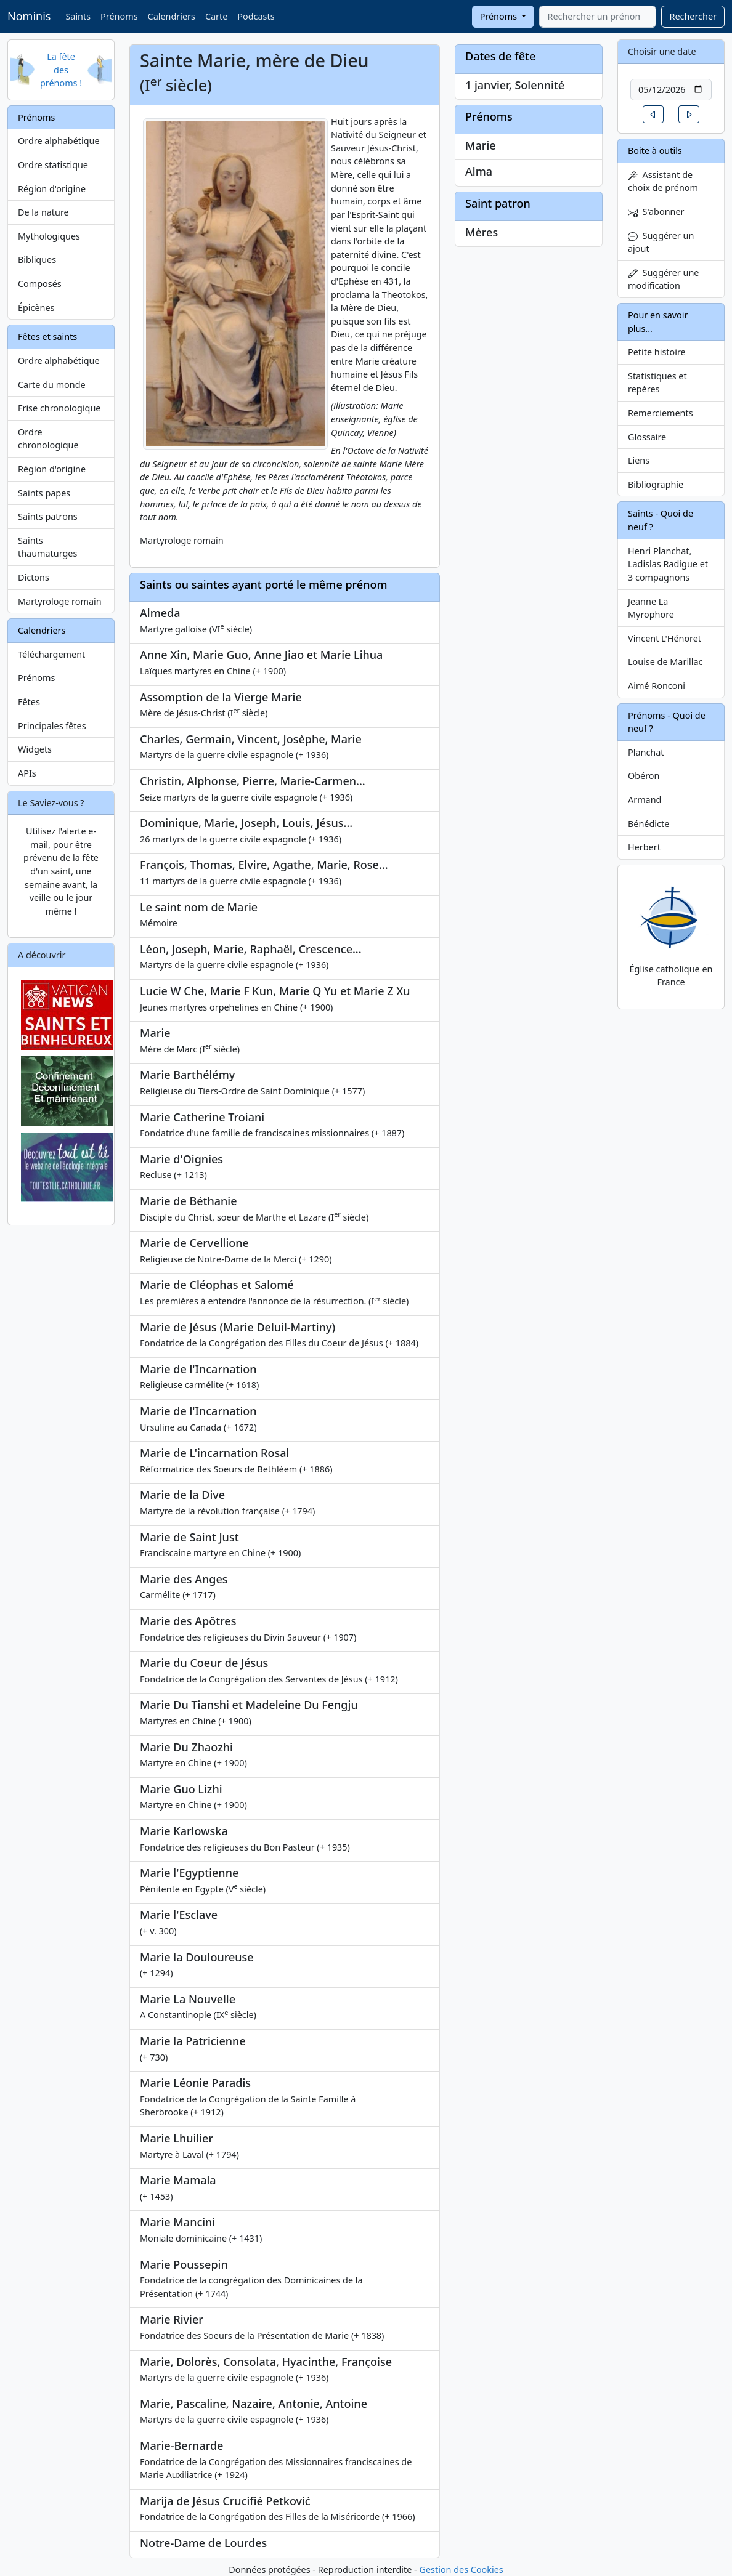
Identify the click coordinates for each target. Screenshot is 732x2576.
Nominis (29, 16)
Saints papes (44, 493)
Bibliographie (655, 484)
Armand (644, 800)
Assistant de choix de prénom (663, 181)
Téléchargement (51, 654)
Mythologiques (49, 236)
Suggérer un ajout (661, 242)
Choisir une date (662, 51)
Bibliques (37, 259)
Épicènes (36, 307)
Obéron (643, 775)
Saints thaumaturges (47, 547)
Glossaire (647, 437)
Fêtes (29, 702)
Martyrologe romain (60, 601)
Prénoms (118, 16)
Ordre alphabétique (59, 141)
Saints (78, 16)
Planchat (646, 752)
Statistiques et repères (657, 382)
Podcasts (255, 16)
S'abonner (656, 211)
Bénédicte (648, 824)
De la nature (43, 212)
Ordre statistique (53, 165)
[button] (653, 114)
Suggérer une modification (663, 279)
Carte (216, 16)
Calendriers (171, 16)
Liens (638, 460)
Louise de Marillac (665, 662)
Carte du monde (52, 384)
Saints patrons (48, 516)
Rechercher (693, 16)
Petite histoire (657, 352)
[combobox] (597, 17)
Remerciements (660, 413)
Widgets (35, 749)
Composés (40, 283)
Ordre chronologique (48, 438)
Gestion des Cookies (461, 2569)
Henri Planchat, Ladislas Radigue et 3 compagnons (668, 564)
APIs (27, 773)
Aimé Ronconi (656, 686)
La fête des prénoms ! (61, 69)
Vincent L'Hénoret (664, 638)
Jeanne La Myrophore (651, 608)
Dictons (33, 577)
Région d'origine (52, 189)
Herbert (644, 847)
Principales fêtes (52, 726)
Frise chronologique (59, 408)
